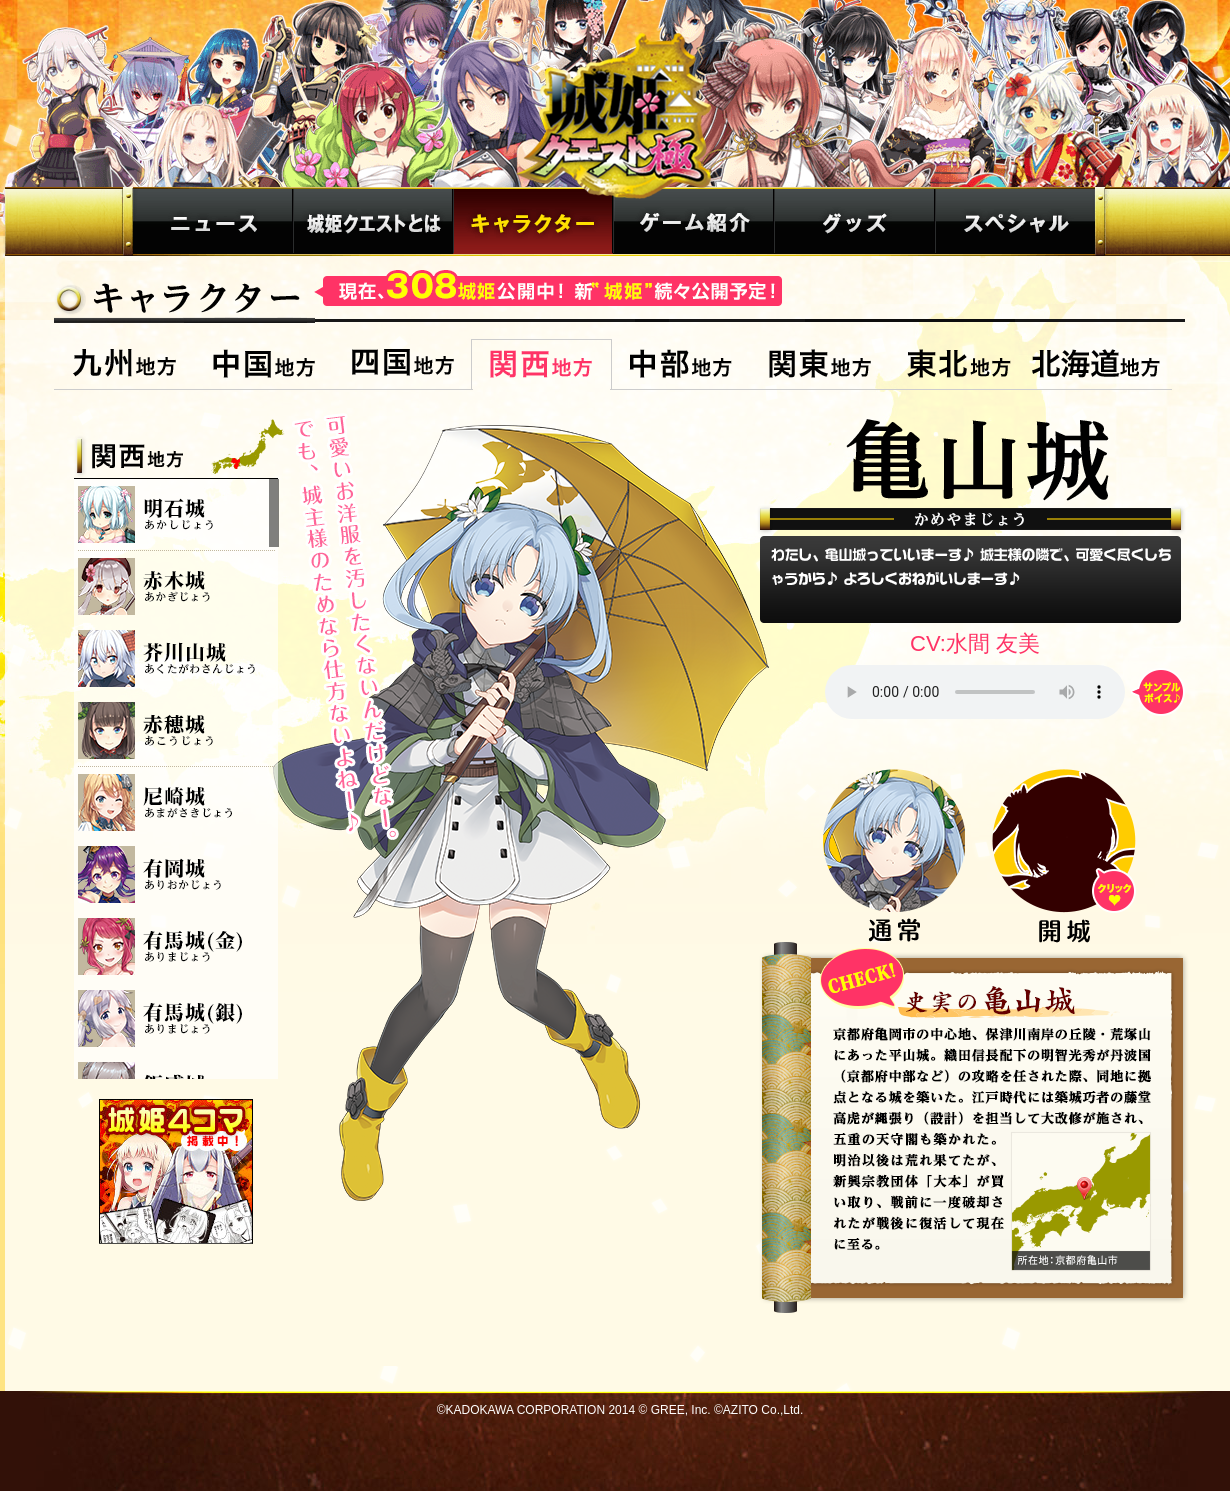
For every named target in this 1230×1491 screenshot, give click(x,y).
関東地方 (819, 364)
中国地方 (263, 364)
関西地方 (541, 364)
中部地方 (680, 364)
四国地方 (402, 364)
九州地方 (124, 364)
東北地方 (958, 364)
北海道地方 (1099, 364)
